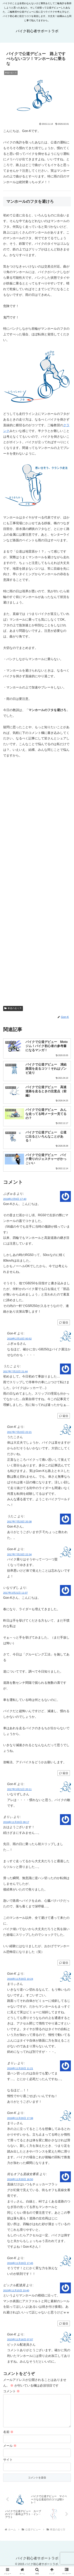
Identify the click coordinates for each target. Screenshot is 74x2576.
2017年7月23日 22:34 (19, 1554)
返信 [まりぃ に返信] (63, 1962)
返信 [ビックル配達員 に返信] (63, 2323)
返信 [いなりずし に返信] (63, 1773)
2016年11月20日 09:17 (16, 1822)
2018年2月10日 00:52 (19, 1338)
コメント (11, 2391)
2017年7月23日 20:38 (19, 1521)
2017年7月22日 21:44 (15, 1371)
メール (10, 2452)
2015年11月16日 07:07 (20, 2339)
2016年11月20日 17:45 (20, 2263)
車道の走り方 (13, 1008)
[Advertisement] (37, 880)
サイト (8, 2466)
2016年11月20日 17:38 (20, 2118)
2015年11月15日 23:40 (16, 2290)
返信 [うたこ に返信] (63, 1415)
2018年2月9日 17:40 (14, 1199)
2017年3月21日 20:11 (19, 1789)
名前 (8, 2438)
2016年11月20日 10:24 (20, 1978)
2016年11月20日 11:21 (20, 2068)
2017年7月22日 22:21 (19, 1432)
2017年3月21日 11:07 (15, 1592)
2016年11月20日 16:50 (20, 2179)
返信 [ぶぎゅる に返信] (63, 1322)
